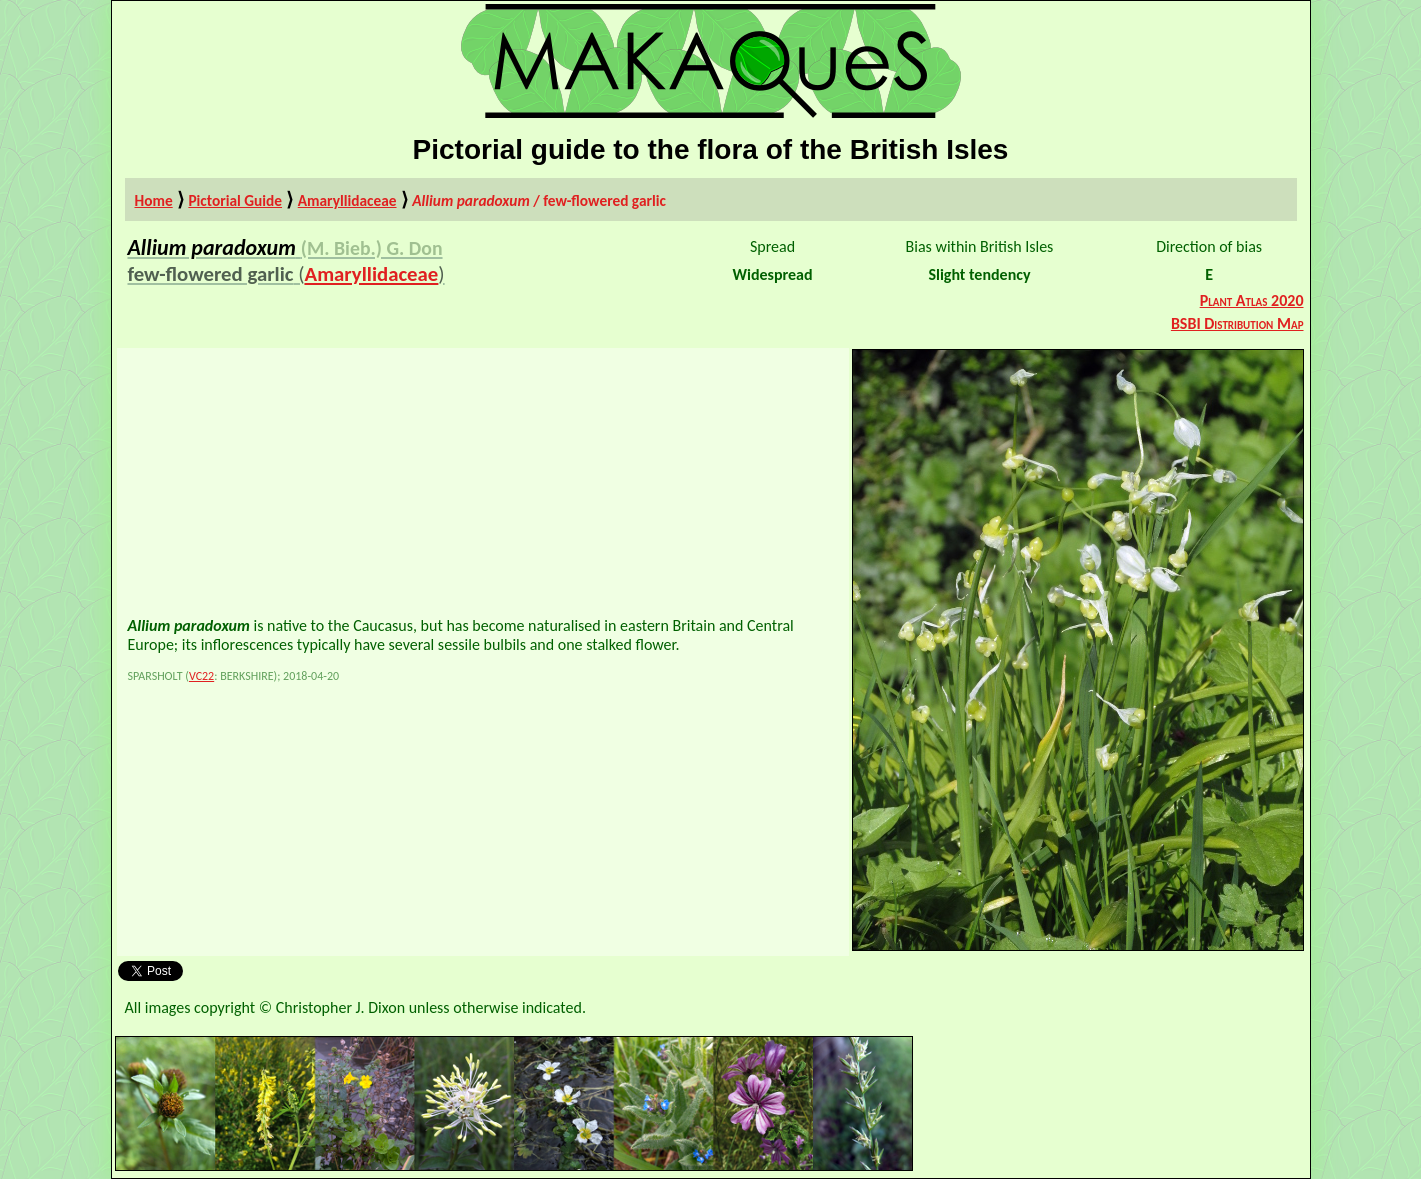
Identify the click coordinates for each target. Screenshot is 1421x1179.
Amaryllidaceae (347, 200)
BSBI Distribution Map (1237, 323)
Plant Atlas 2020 (1252, 300)
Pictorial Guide (235, 200)
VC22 (201, 676)
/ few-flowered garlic (539, 200)
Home (154, 200)
